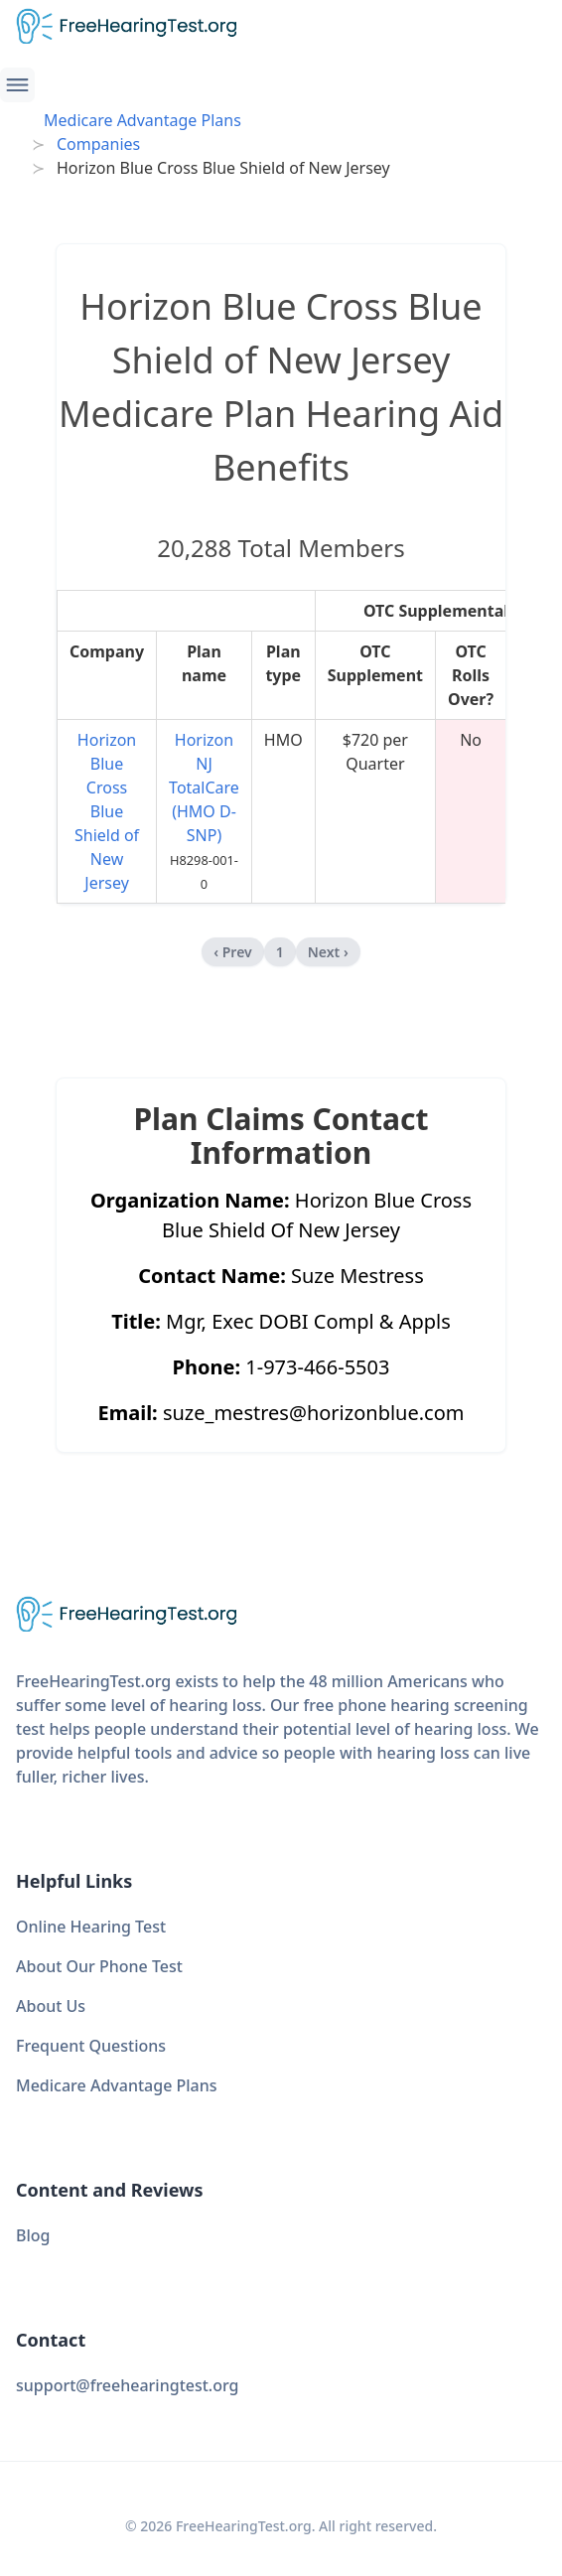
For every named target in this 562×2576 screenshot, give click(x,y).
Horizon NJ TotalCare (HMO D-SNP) (204, 787)
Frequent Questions (91, 2046)
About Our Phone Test (99, 1966)
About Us (50, 2006)
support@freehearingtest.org (127, 2385)
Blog (33, 2235)
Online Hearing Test (91, 1926)
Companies (98, 144)
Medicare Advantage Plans (142, 120)
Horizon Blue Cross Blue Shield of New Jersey (106, 811)
